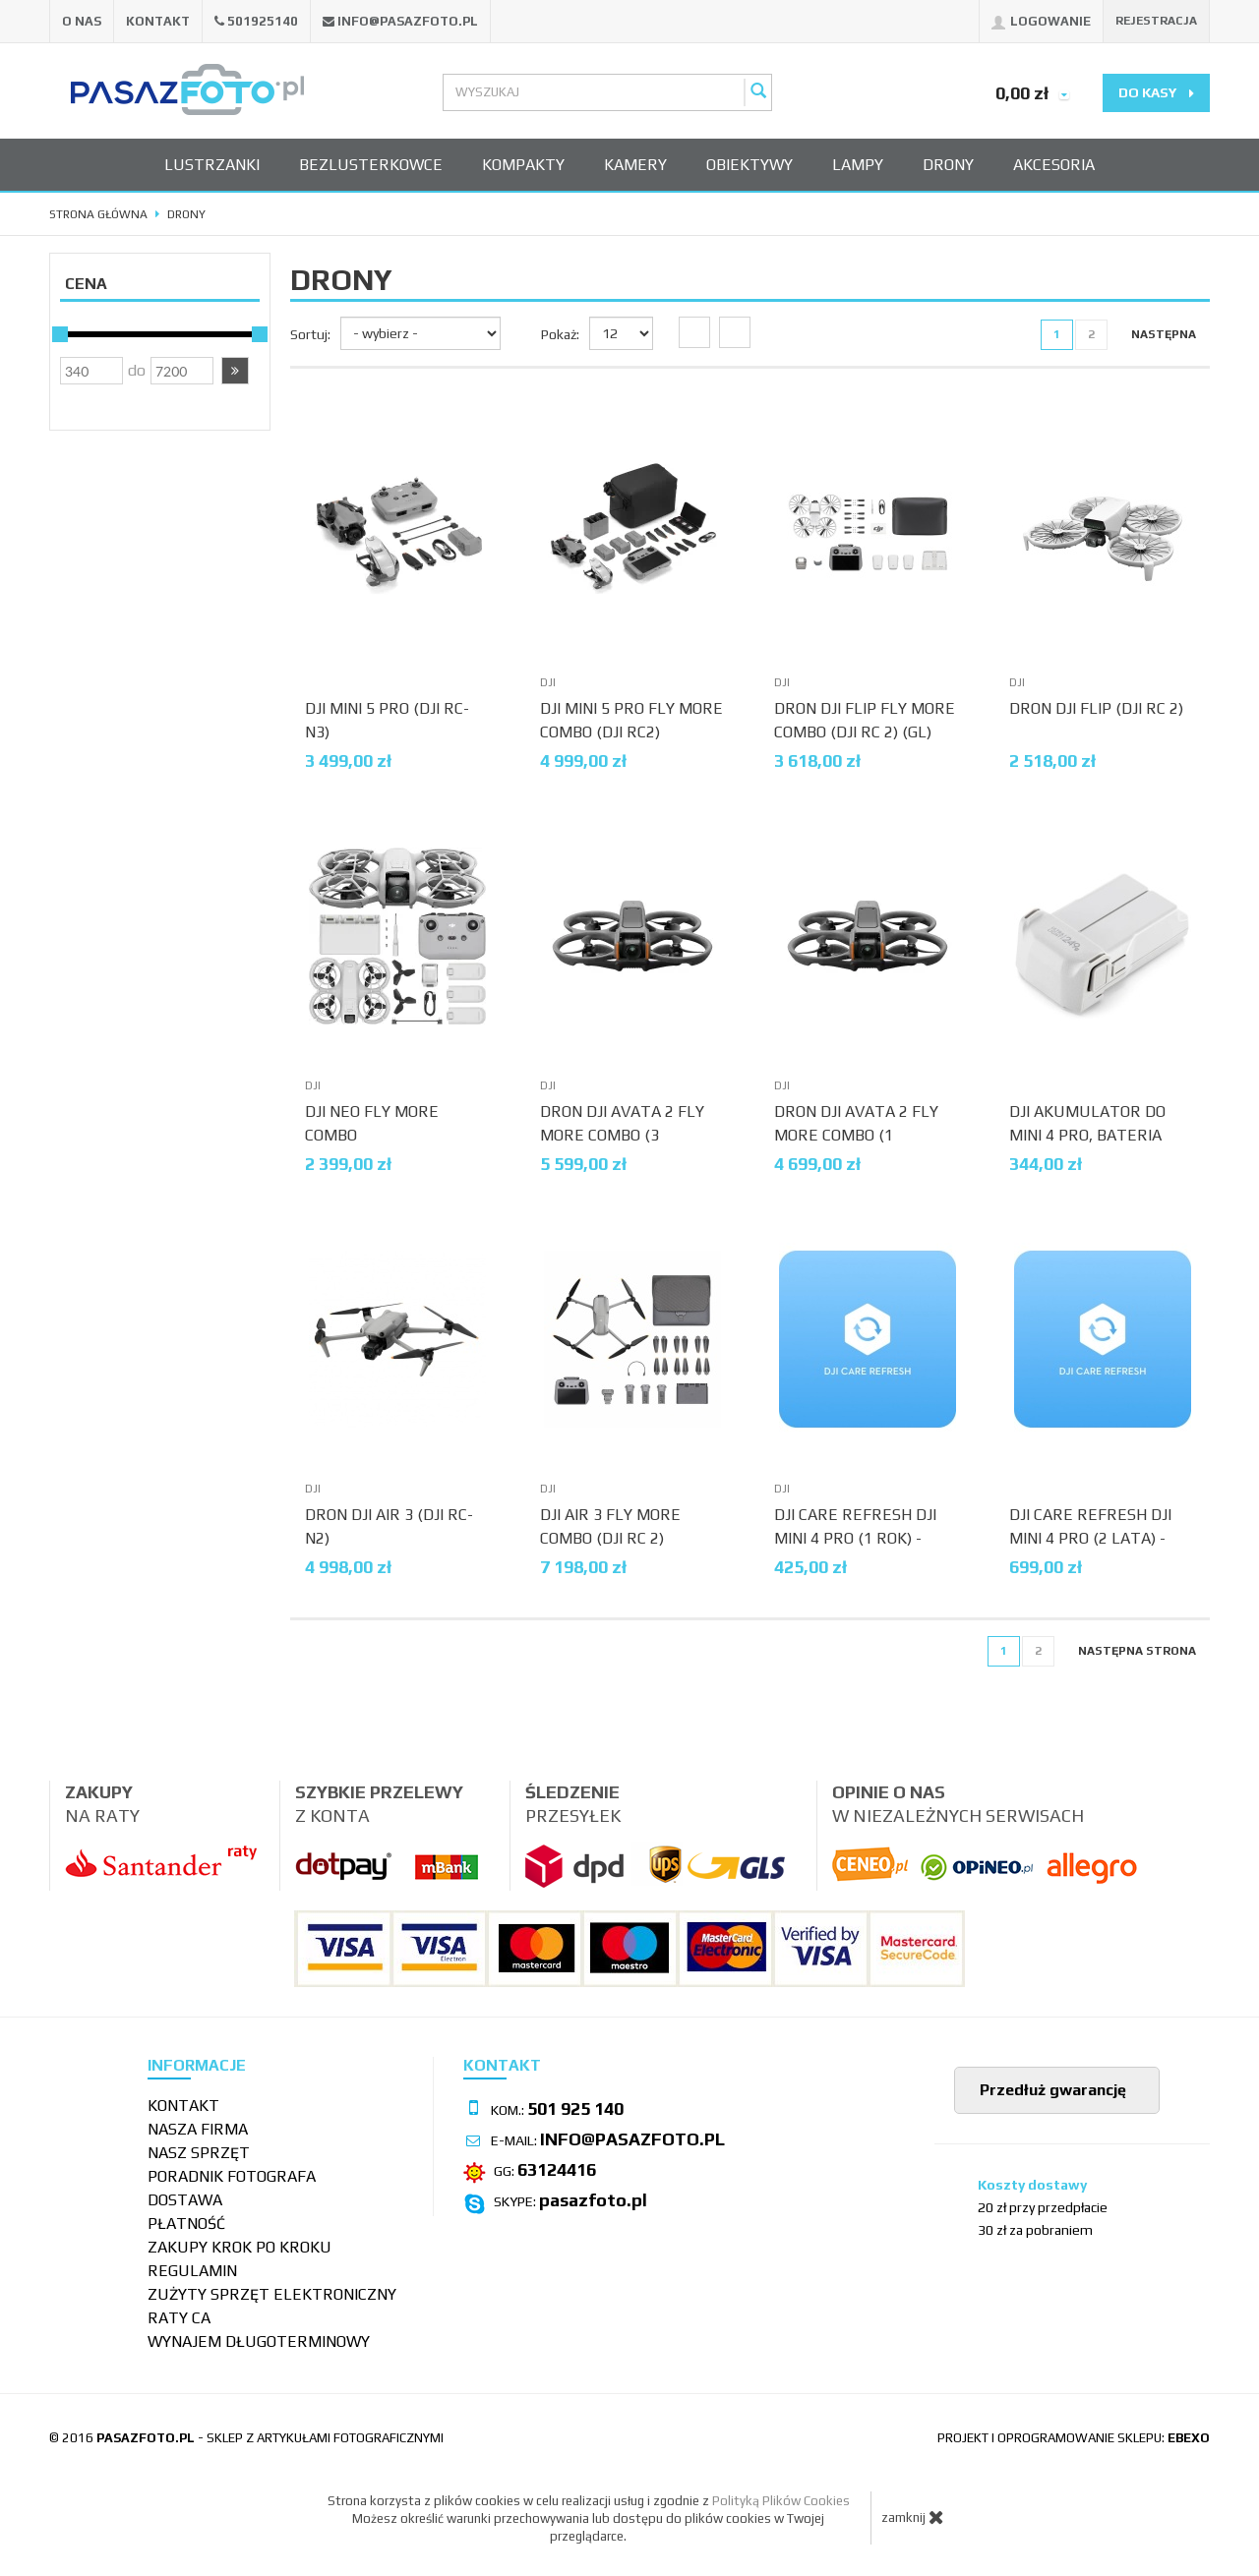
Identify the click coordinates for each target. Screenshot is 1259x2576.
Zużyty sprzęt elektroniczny (272, 2294)
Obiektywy (749, 164)
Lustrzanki (212, 164)
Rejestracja (1156, 21)
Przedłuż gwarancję (1051, 2089)
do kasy (1156, 92)
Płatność (186, 2223)
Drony (948, 164)
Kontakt (158, 21)
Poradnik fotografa (232, 2176)
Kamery (635, 164)
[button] (235, 370)
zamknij (912, 2517)
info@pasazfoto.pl (407, 21)
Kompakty (523, 164)
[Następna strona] (1163, 335)
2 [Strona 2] (1091, 334)
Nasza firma (198, 2129)
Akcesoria (1054, 164)
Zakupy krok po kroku (239, 2247)
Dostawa (185, 2200)
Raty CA (179, 2318)
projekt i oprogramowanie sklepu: (1073, 2437)
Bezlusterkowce (371, 164)
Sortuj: (310, 334)
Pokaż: (560, 334)
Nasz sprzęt (199, 2152)
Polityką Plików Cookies (781, 2500)
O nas (81, 21)
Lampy (857, 164)
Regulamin (192, 2270)
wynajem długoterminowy (259, 2341)
